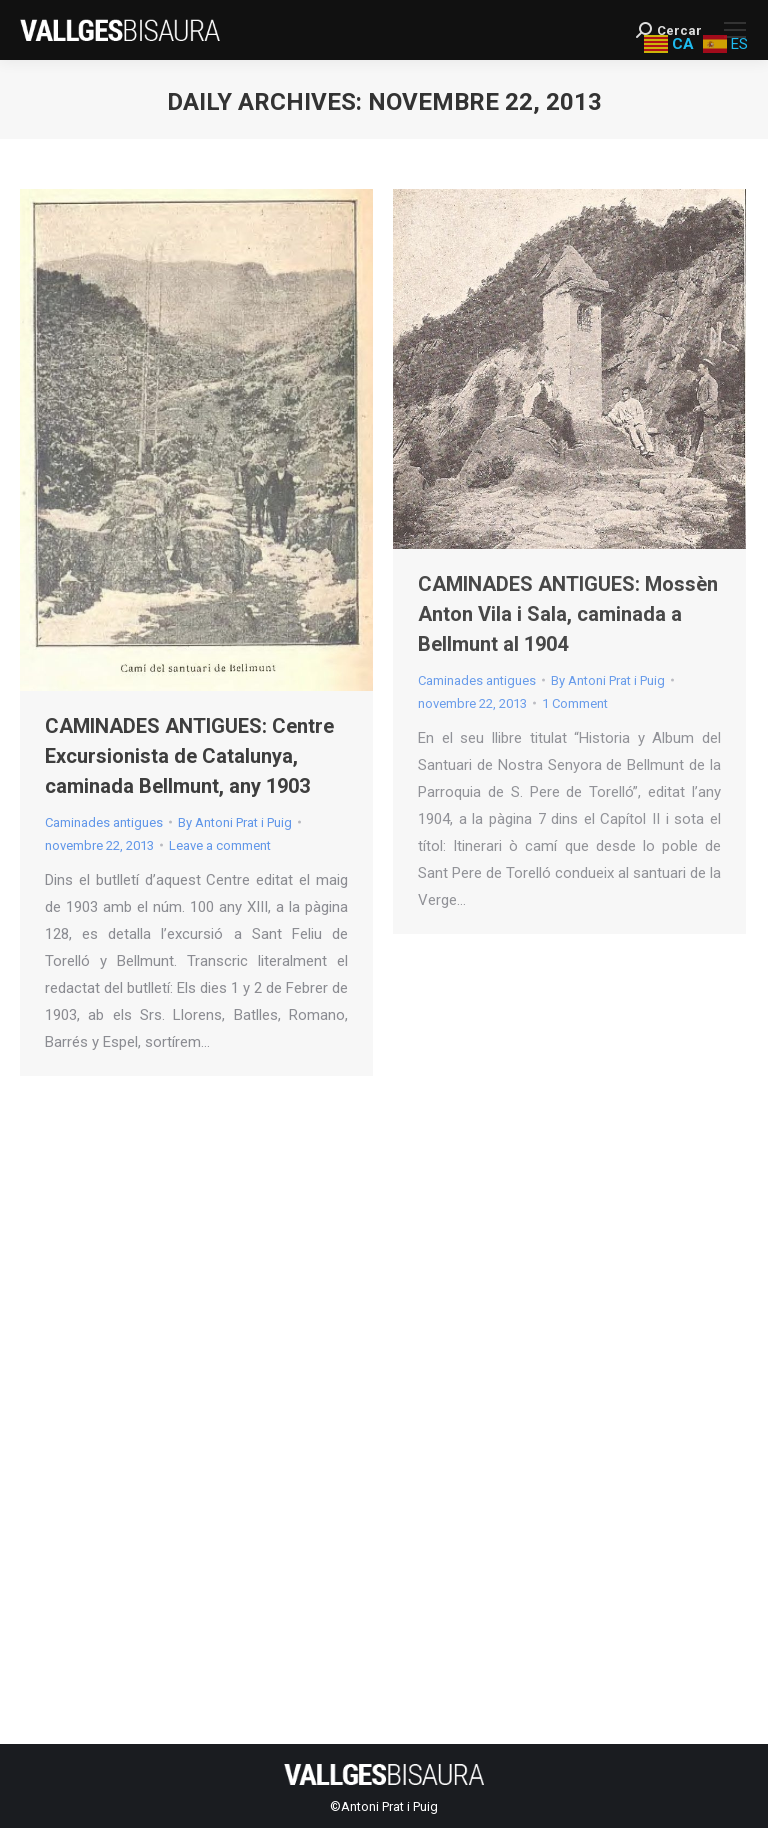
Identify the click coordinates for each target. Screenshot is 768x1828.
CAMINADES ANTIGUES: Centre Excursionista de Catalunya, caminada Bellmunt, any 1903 (189, 756)
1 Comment (575, 703)
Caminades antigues (104, 822)
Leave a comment (220, 845)
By (235, 822)
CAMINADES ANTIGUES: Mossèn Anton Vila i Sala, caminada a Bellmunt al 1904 (568, 614)
